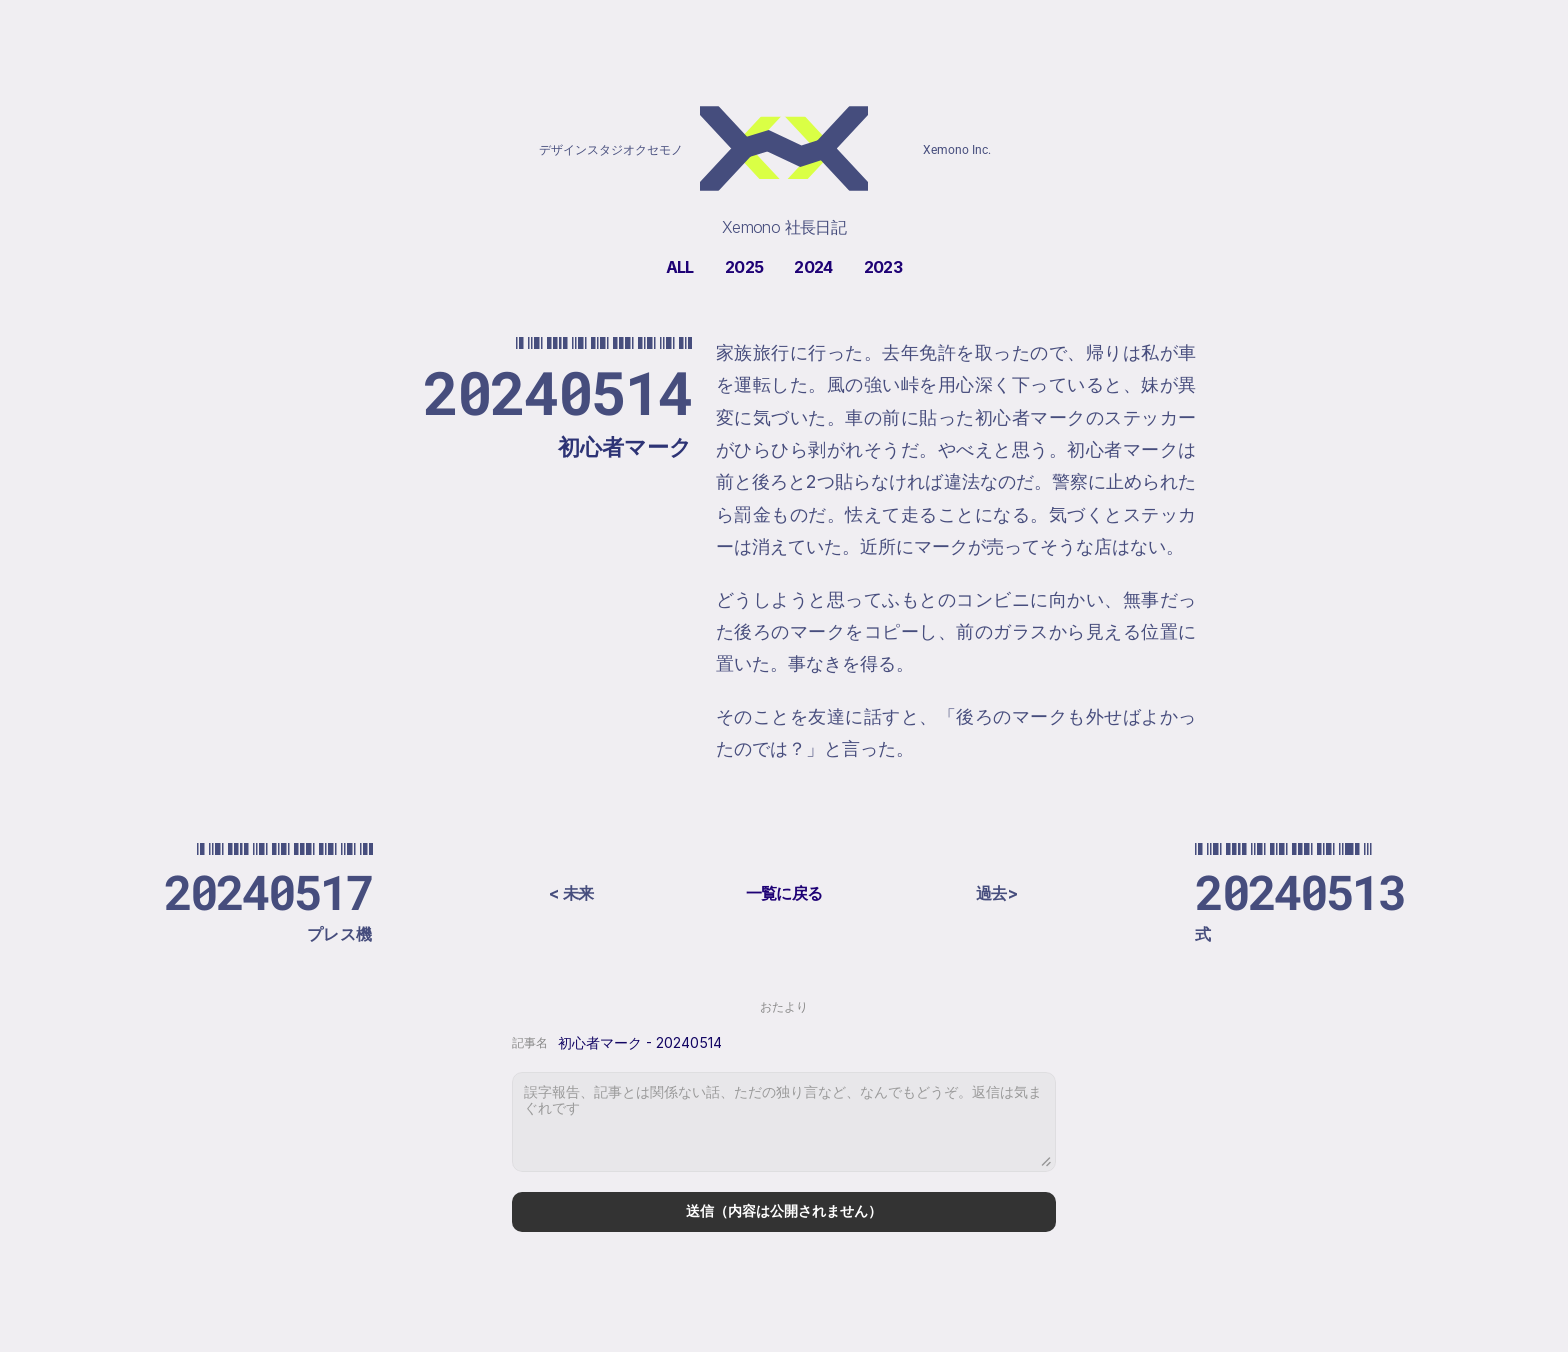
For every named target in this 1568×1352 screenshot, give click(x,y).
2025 (744, 267)
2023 (883, 267)
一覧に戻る (784, 893)
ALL (680, 267)
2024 (813, 267)
